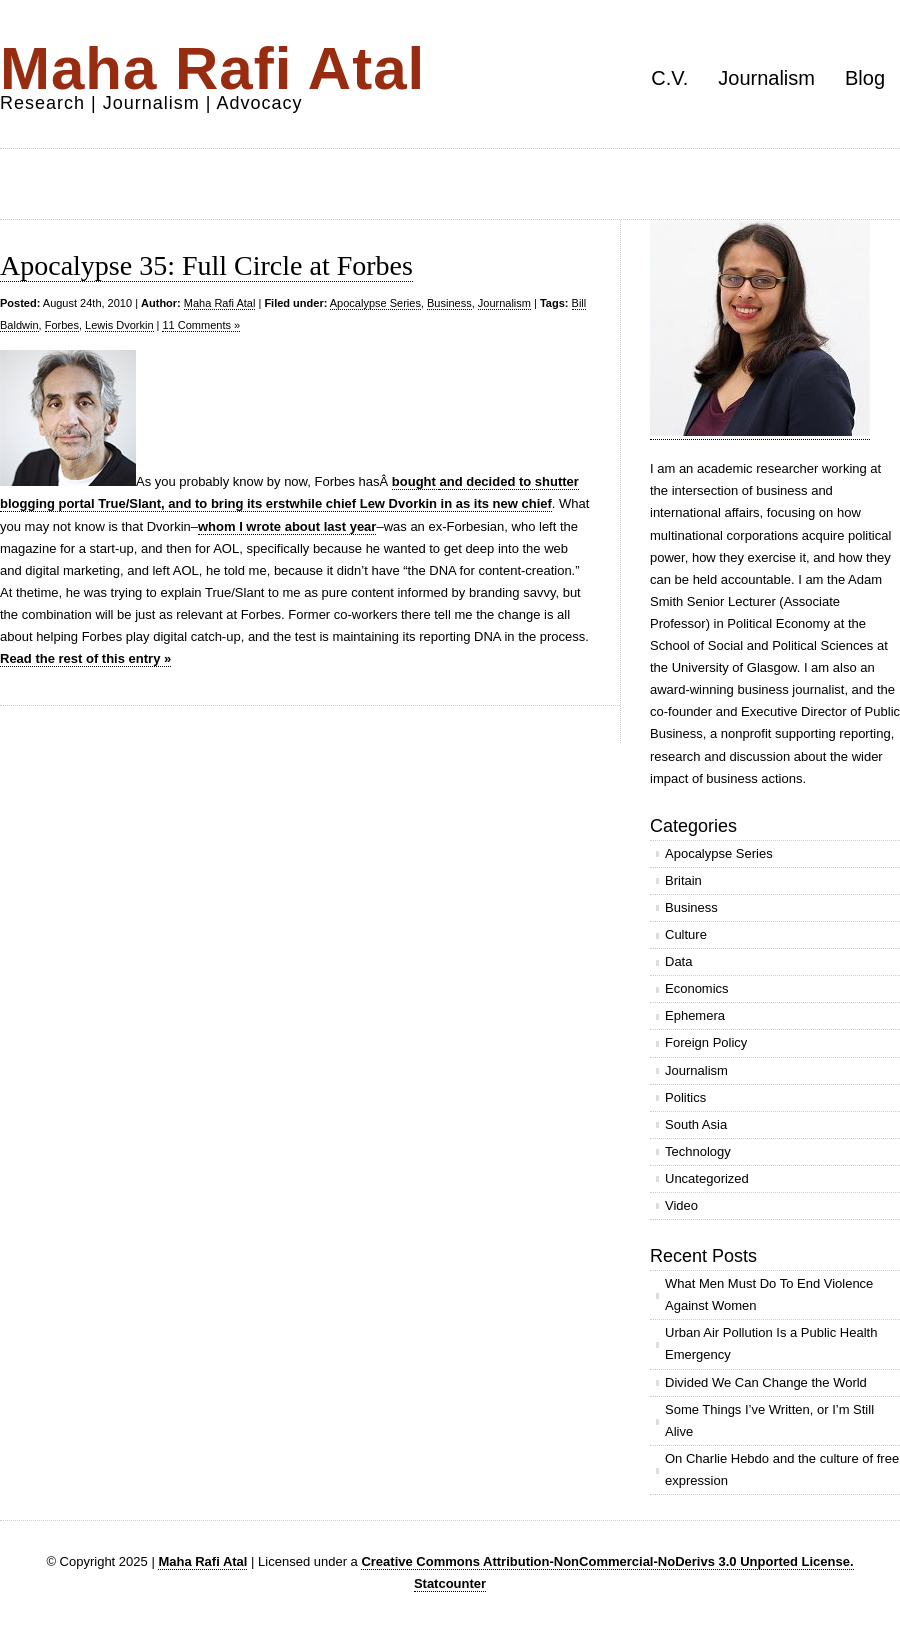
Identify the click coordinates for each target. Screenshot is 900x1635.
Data (678, 961)
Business (449, 303)
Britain (683, 880)
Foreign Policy (706, 1042)
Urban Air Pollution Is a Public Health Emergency (771, 1343)
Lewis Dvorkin (119, 325)
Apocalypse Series (375, 303)
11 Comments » (201, 325)
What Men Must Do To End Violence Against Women (769, 1294)
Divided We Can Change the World (766, 1382)
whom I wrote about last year (287, 526)
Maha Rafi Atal (212, 68)
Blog (865, 78)
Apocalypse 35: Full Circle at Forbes (206, 265)
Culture (686, 934)
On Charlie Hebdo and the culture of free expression (782, 1469)
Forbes (62, 325)
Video (681, 1205)
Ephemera (695, 1015)
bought (416, 481)
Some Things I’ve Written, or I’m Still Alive (769, 1420)
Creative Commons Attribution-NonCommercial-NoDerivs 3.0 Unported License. (607, 1561)
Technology (698, 1151)
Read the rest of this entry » (85, 658)
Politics (685, 1097)
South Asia (696, 1124)
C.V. (669, 78)
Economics (697, 988)
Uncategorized (707, 1178)
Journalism (766, 78)
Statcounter (450, 1583)
